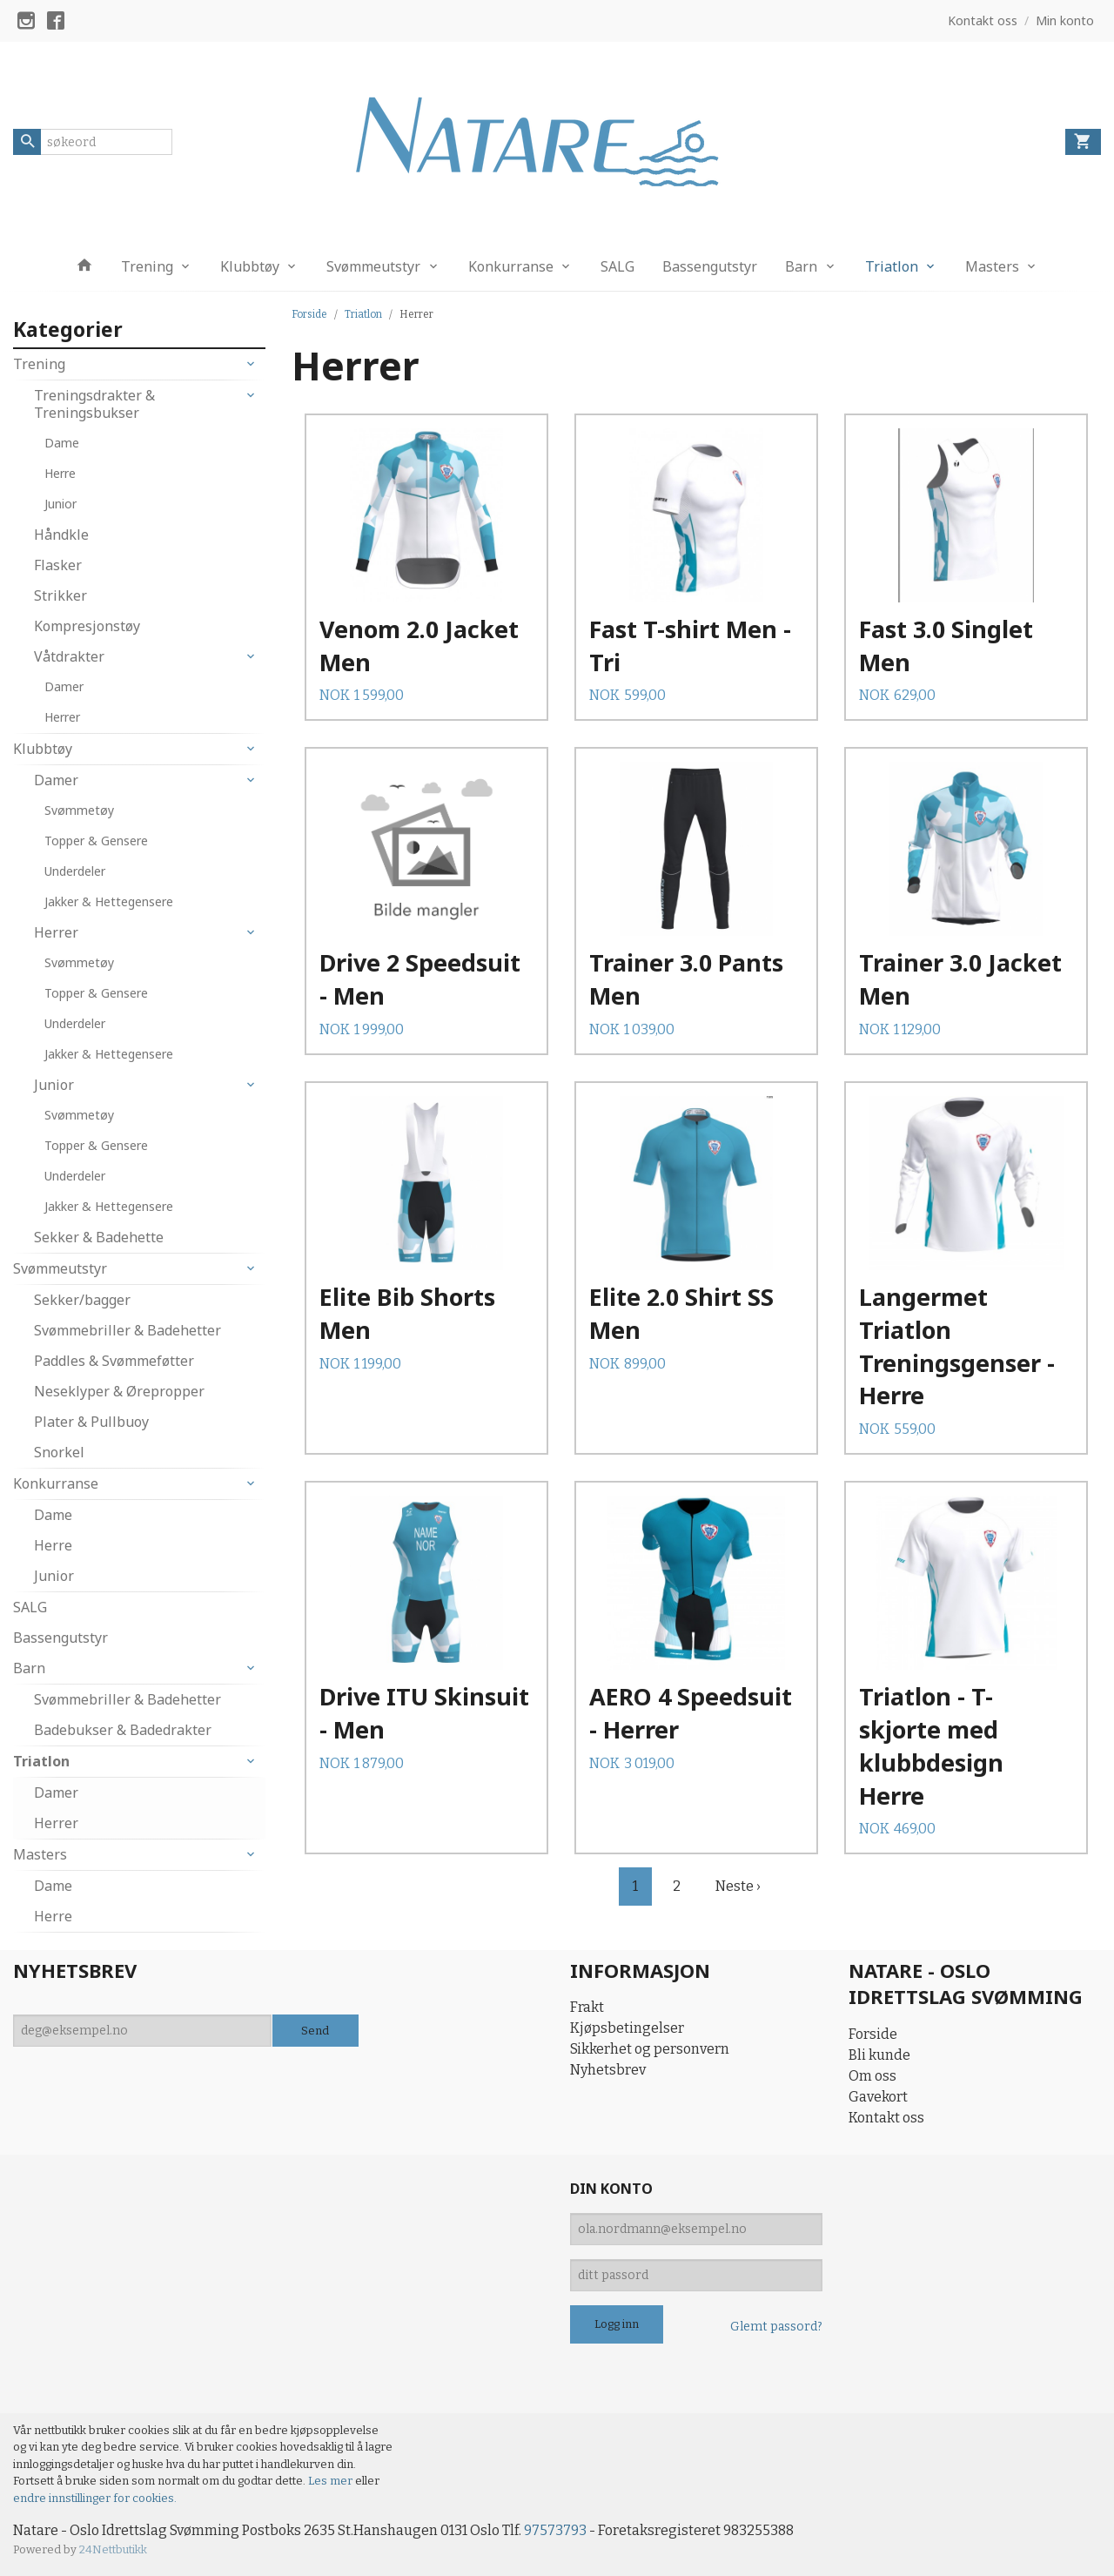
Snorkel (59, 1452)
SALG (617, 266)
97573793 (555, 2530)
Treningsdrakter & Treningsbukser (94, 404)
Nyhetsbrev (608, 2069)
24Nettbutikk (113, 2549)
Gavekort (878, 2096)
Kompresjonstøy (87, 626)
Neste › (738, 1886)
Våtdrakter (69, 656)
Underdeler (74, 871)
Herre (60, 473)
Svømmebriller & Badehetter (127, 1330)
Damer (64, 686)
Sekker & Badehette (99, 1237)
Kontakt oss (886, 2117)
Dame (61, 442)
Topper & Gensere (96, 840)
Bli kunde (879, 2055)
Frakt (587, 2007)
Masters (992, 266)
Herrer (62, 717)
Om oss (872, 2076)
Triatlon (891, 266)
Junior (60, 503)
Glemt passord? (776, 2326)
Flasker (58, 565)
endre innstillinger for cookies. (95, 2498)
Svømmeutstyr (373, 266)
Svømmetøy (79, 810)
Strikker (60, 595)
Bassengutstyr (709, 266)
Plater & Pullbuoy (91, 1421)
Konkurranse (511, 266)
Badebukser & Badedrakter (122, 1729)
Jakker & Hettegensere (108, 901)
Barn (801, 266)
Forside (309, 314)
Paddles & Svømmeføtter (114, 1360)
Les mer (331, 2480)
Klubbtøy (249, 266)
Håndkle (61, 534)
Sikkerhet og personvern (649, 2049)
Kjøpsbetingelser (627, 2028)
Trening (147, 266)
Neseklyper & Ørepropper (119, 1391)
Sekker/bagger (82, 1299)
